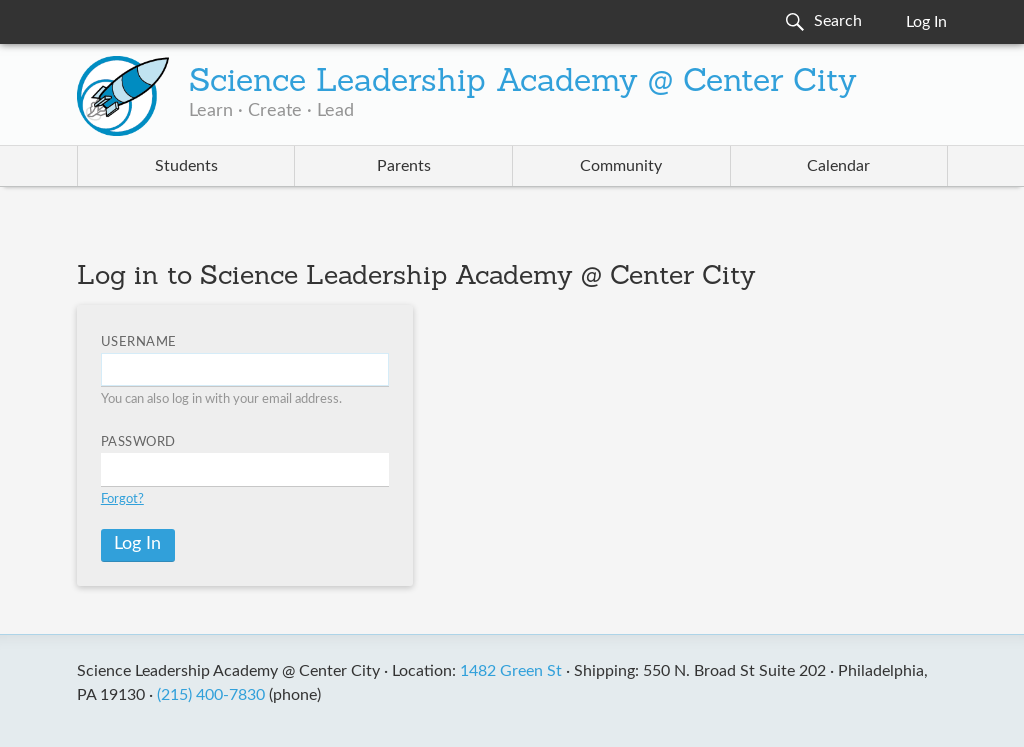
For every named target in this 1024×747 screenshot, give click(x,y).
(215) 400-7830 (211, 695)
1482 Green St (511, 671)
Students (186, 166)
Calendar (838, 166)
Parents (404, 166)
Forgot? (122, 499)
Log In (926, 22)
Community (621, 166)
